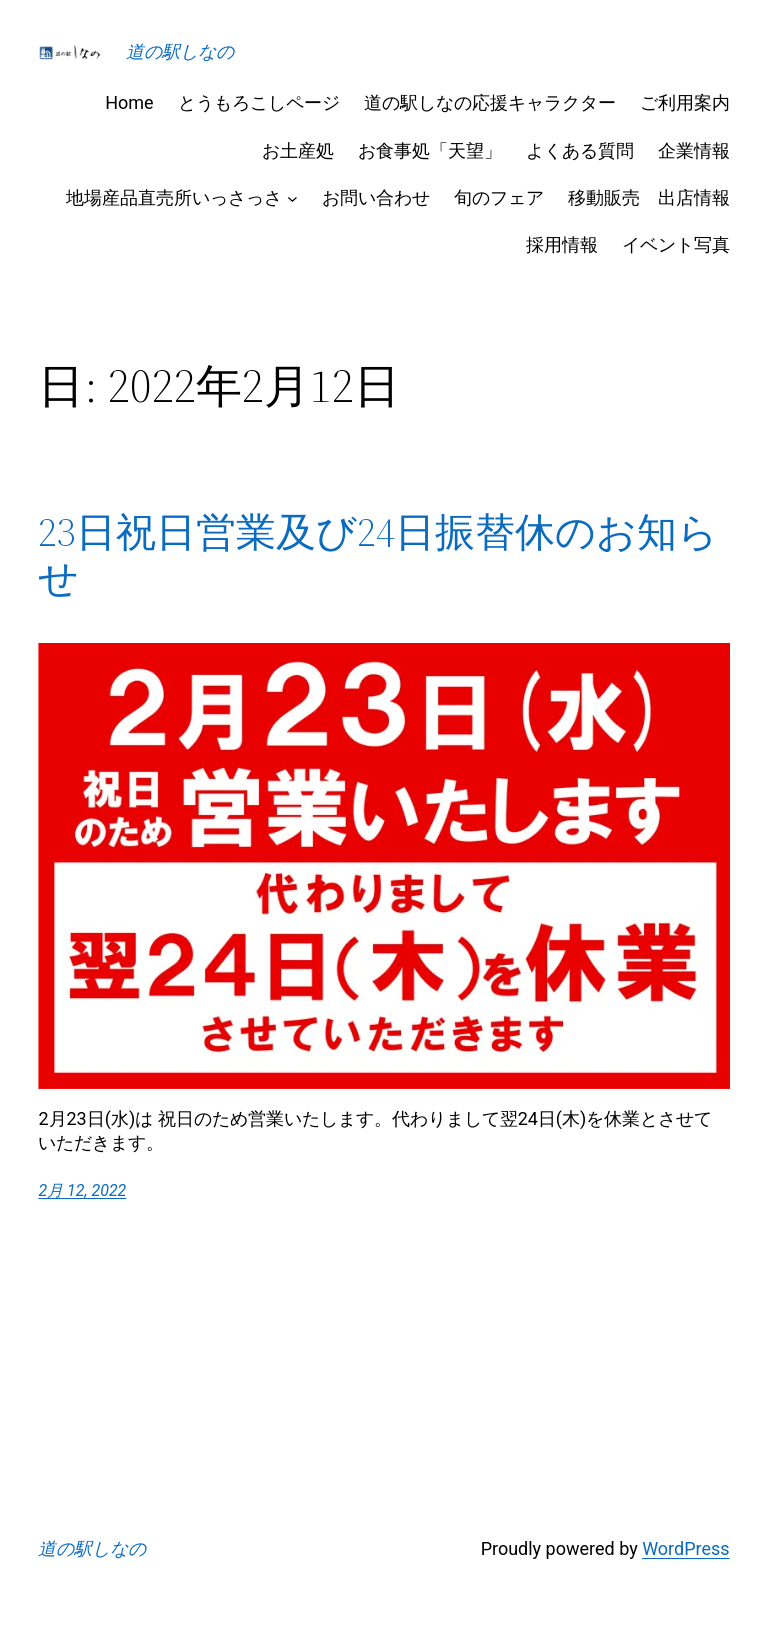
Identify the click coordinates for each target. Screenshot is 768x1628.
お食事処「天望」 (430, 150)
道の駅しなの (180, 51)
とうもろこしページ (259, 102)
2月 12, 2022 (82, 1190)
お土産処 (298, 150)
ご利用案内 (685, 102)
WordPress (685, 1548)
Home (129, 102)
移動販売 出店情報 (649, 197)
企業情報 (694, 150)
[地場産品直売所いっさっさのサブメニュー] (292, 197)
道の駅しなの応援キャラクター (490, 102)
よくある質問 (580, 150)
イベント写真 (676, 244)
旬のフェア (499, 197)
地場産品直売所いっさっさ (174, 197)
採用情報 (562, 244)
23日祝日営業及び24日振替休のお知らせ (378, 555)
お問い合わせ (376, 197)
